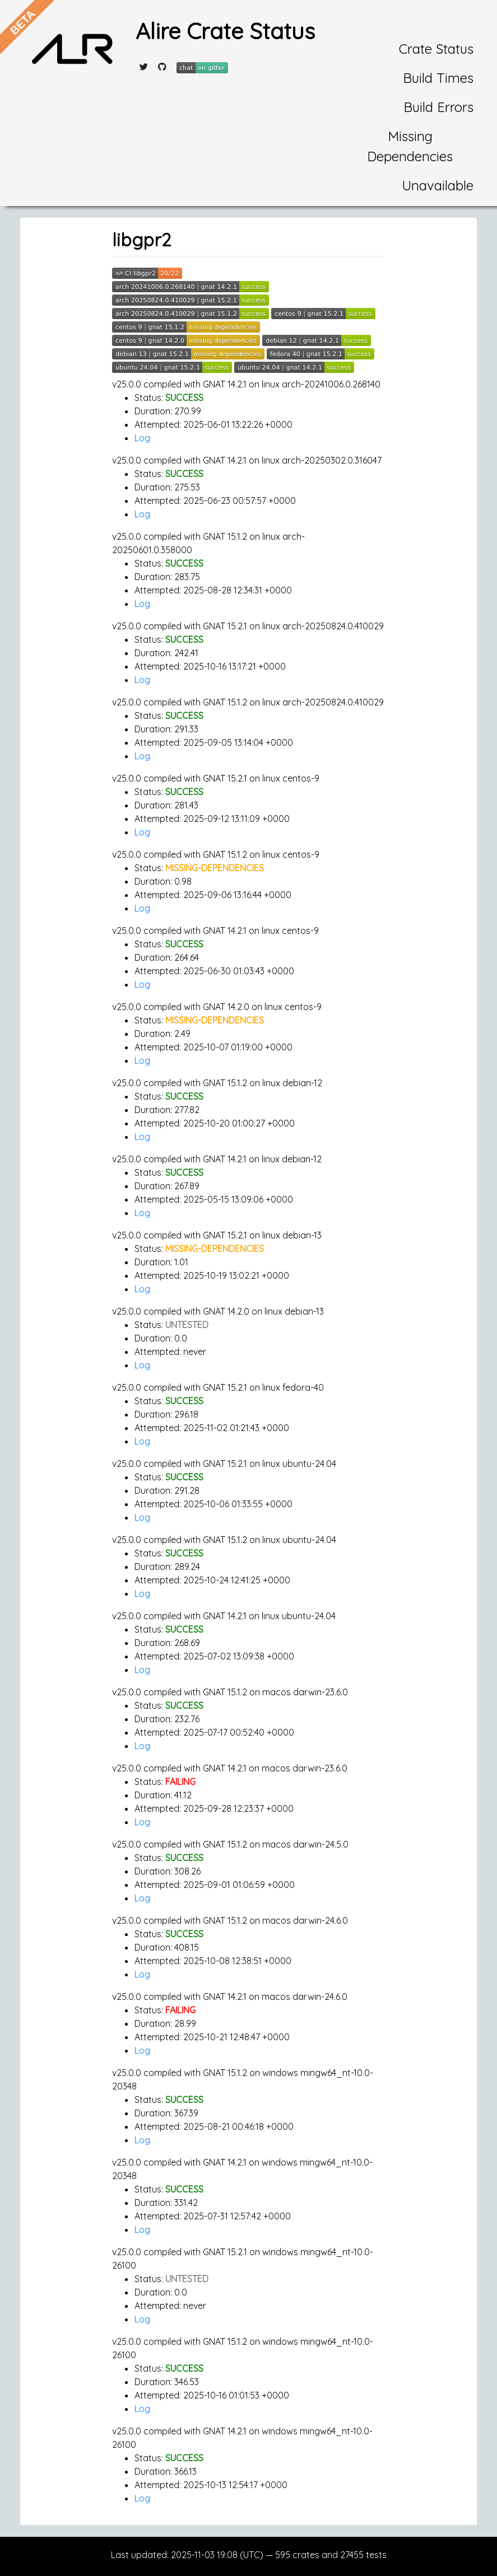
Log (142, 437)
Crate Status (436, 48)
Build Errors (438, 107)
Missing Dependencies (410, 146)
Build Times (438, 77)
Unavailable (437, 185)
